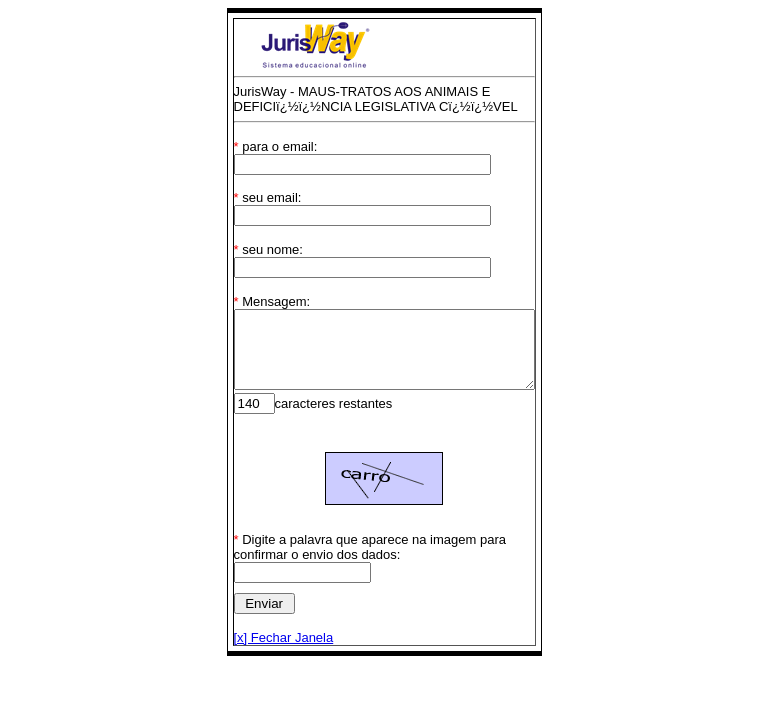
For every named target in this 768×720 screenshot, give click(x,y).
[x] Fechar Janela (266, 652)
